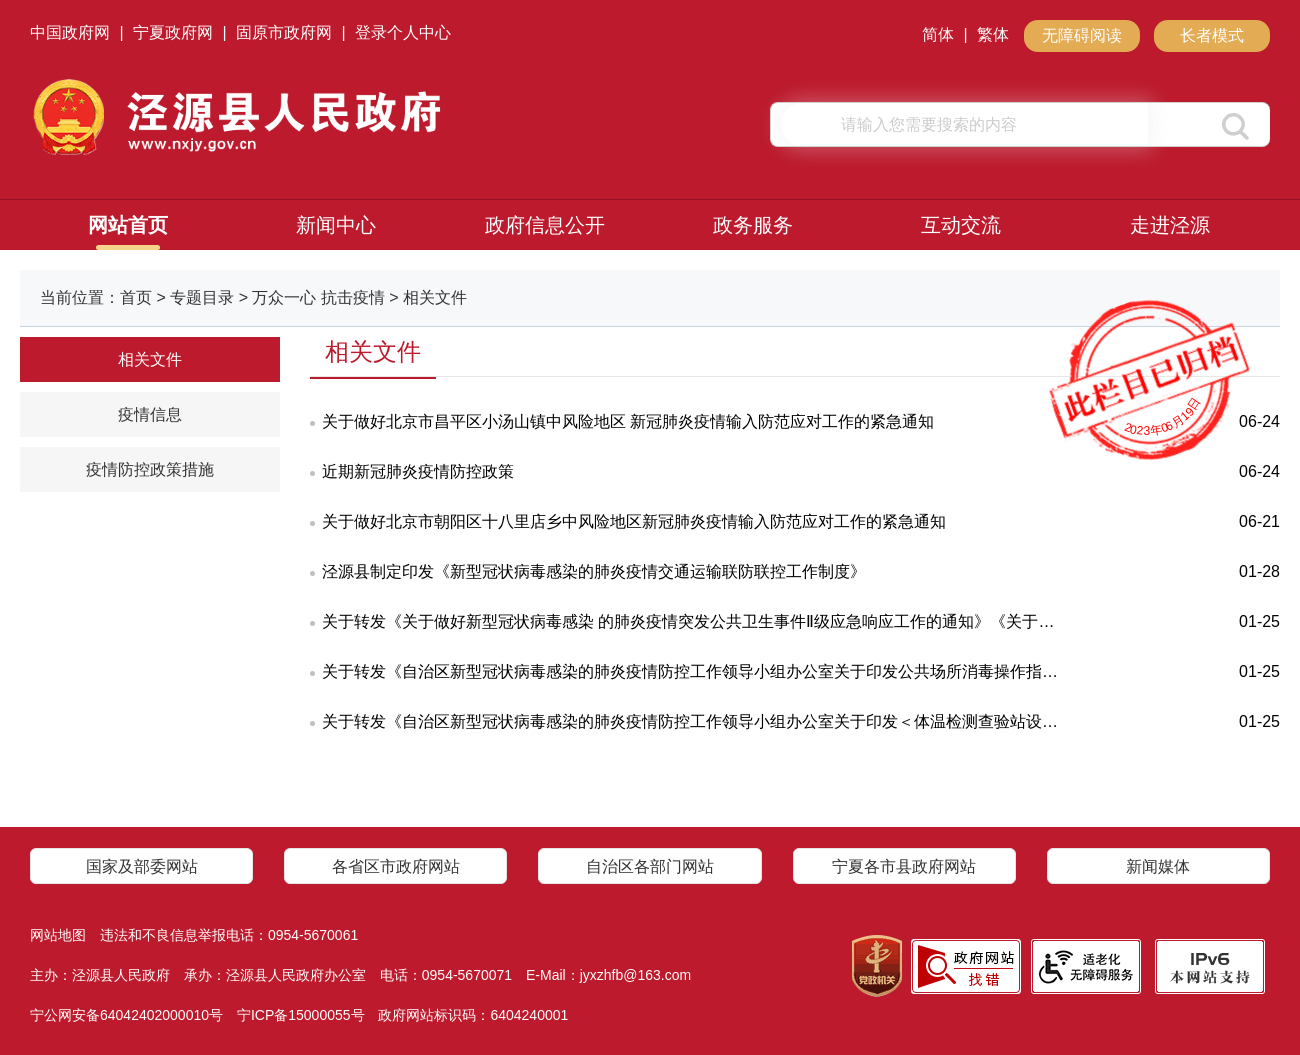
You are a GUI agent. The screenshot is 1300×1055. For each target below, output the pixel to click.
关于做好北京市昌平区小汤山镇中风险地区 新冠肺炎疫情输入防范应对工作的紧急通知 (628, 421)
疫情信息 (150, 414)
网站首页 (128, 225)
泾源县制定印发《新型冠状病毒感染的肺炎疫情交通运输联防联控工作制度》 (594, 571)
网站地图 (58, 935)
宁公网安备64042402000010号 (126, 1015)
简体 (938, 34)
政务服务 (753, 225)
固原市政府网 (284, 32)
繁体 (993, 34)
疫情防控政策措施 (150, 469)
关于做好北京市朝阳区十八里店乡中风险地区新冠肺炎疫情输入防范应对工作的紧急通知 (634, 521)
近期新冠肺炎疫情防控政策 (418, 471)
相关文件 (150, 359)
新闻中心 (336, 225)
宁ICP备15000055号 (301, 1015)
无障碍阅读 (1082, 35)
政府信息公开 (545, 225)
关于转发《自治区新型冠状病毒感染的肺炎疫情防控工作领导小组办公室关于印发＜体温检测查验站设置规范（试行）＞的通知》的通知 (694, 721)
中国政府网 (70, 32)
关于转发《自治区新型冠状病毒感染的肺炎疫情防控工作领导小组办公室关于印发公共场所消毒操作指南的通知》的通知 (694, 671)
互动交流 (961, 225)
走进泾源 (1170, 225)
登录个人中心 (403, 32)
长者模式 (1212, 35)
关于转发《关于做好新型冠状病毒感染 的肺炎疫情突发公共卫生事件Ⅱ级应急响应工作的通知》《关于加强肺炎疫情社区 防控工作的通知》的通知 (694, 621)
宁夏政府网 (173, 32)
